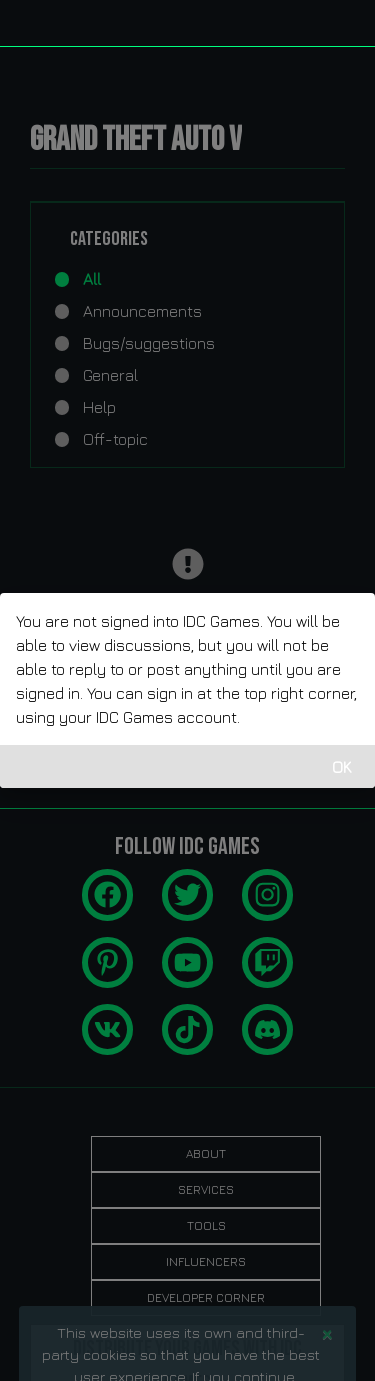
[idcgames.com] (38, 23)
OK (342, 767)
